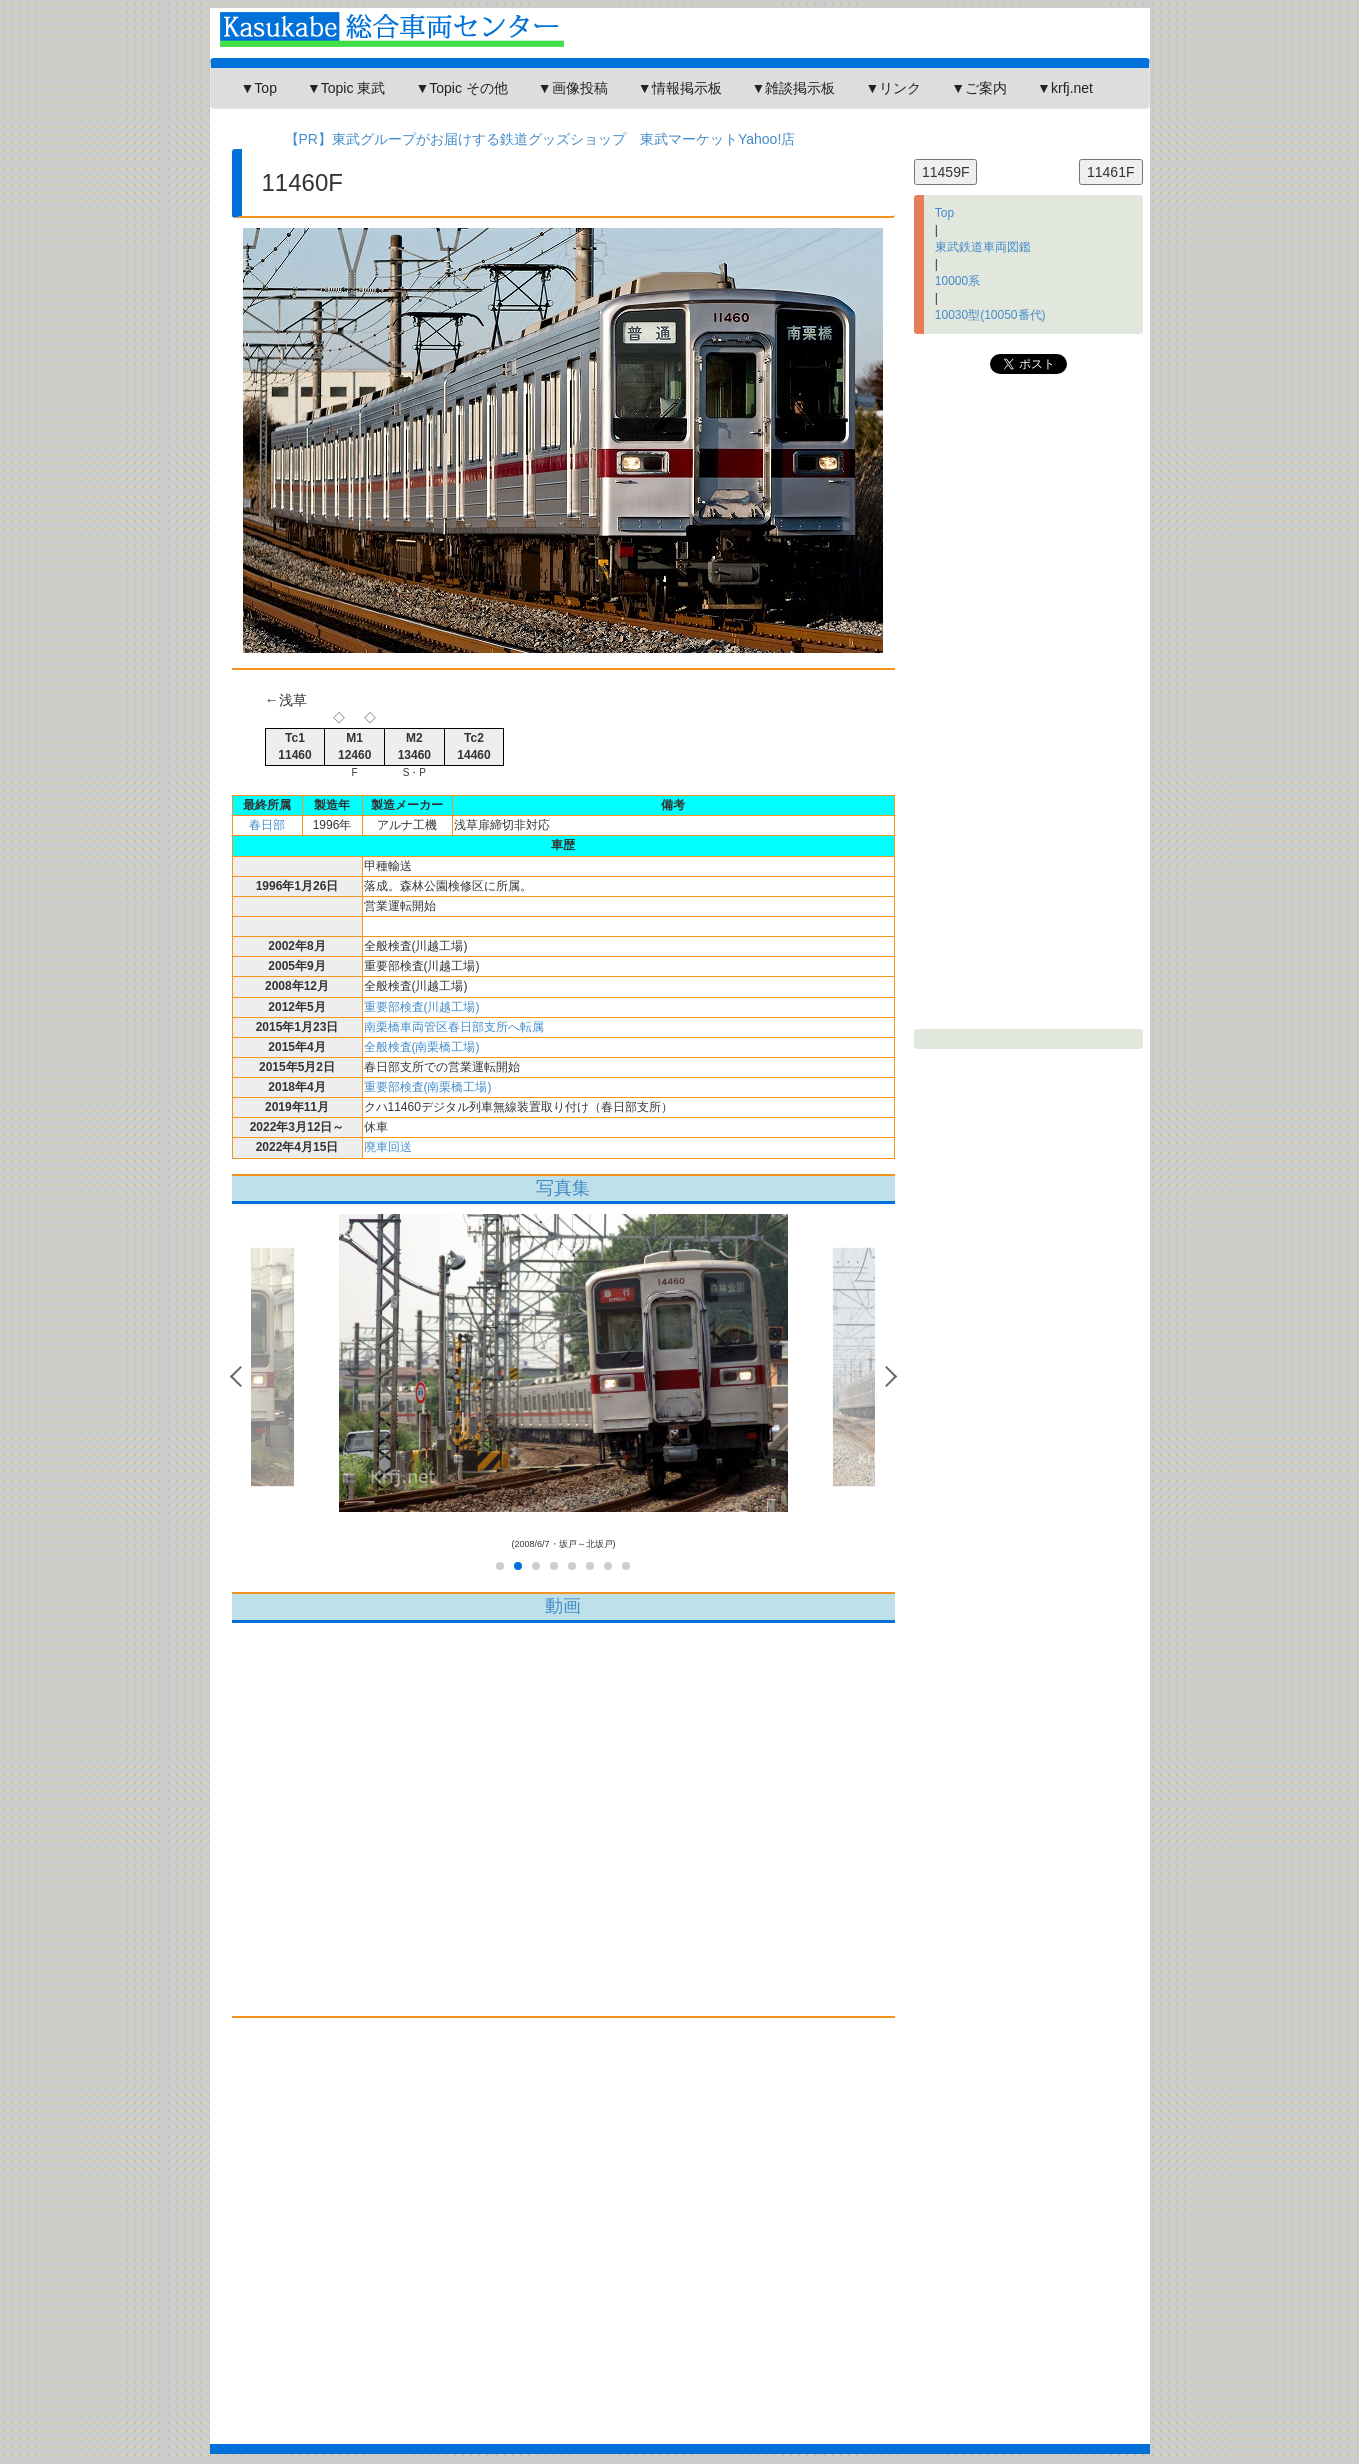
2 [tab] (518, 1567)
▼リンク (893, 88)
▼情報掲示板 (680, 88)
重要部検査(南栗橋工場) (428, 1087)
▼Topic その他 (461, 88)
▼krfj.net (1065, 88)
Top (944, 213)
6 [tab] (590, 1567)
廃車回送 (388, 1147)
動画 (563, 1606)
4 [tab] (554, 1567)
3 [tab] (536, 1567)
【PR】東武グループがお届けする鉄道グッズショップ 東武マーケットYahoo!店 (540, 139)
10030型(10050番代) (990, 315)
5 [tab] (572, 1567)
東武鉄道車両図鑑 (983, 247)
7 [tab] (608, 1567)
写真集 (563, 1188)
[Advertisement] (564, 2226)
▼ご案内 (979, 88)
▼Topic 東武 (346, 88)
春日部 (267, 825)
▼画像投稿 (573, 88)
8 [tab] (626, 1567)
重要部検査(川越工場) (422, 1007)
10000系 (957, 281)
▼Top (259, 88)
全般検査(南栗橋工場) (422, 1047)
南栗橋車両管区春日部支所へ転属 (454, 1027)
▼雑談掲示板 (794, 88)
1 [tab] (500, 1567)
